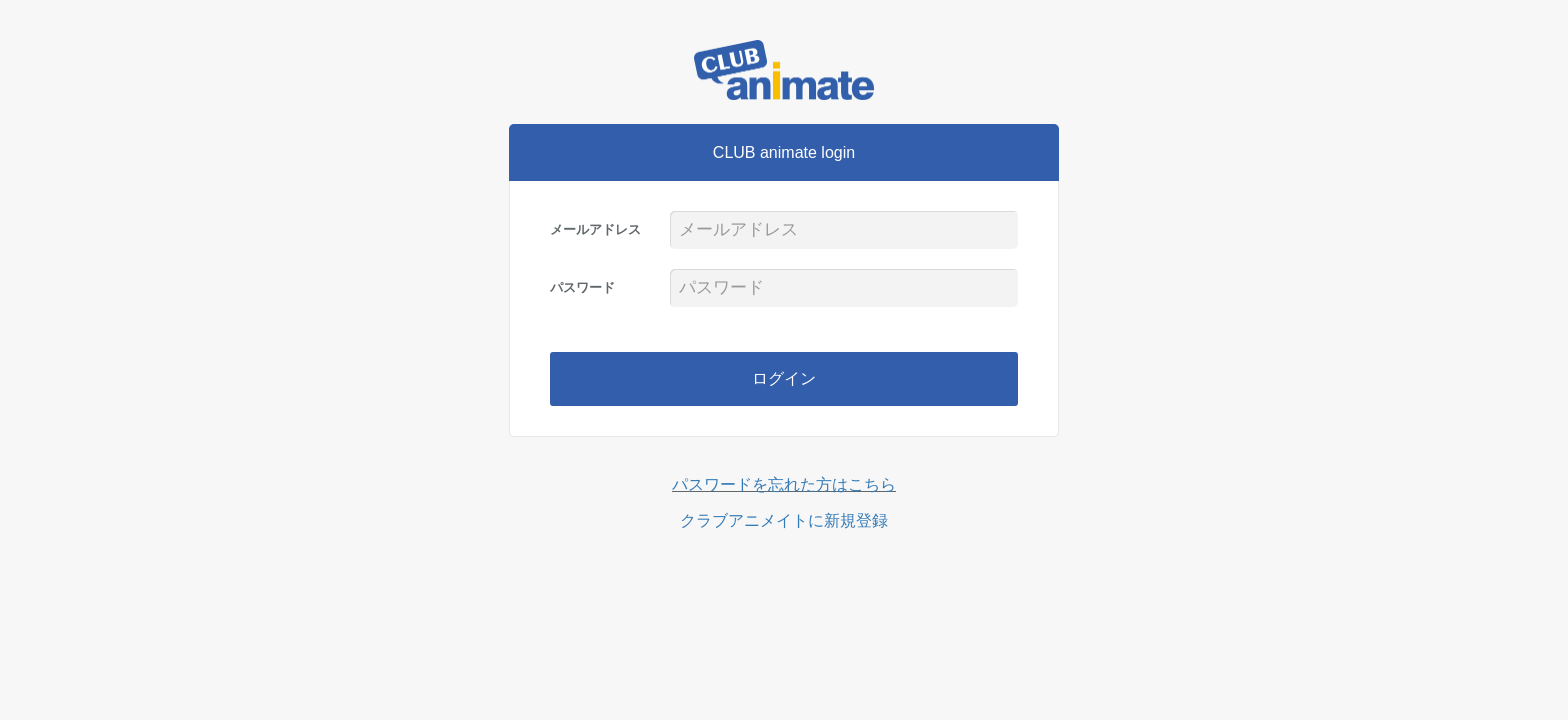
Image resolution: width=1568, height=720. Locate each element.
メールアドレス (595, 229)
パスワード (582, 287)
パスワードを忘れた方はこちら (784, 484)
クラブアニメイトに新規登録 (784, 520)
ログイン (784, 378)
